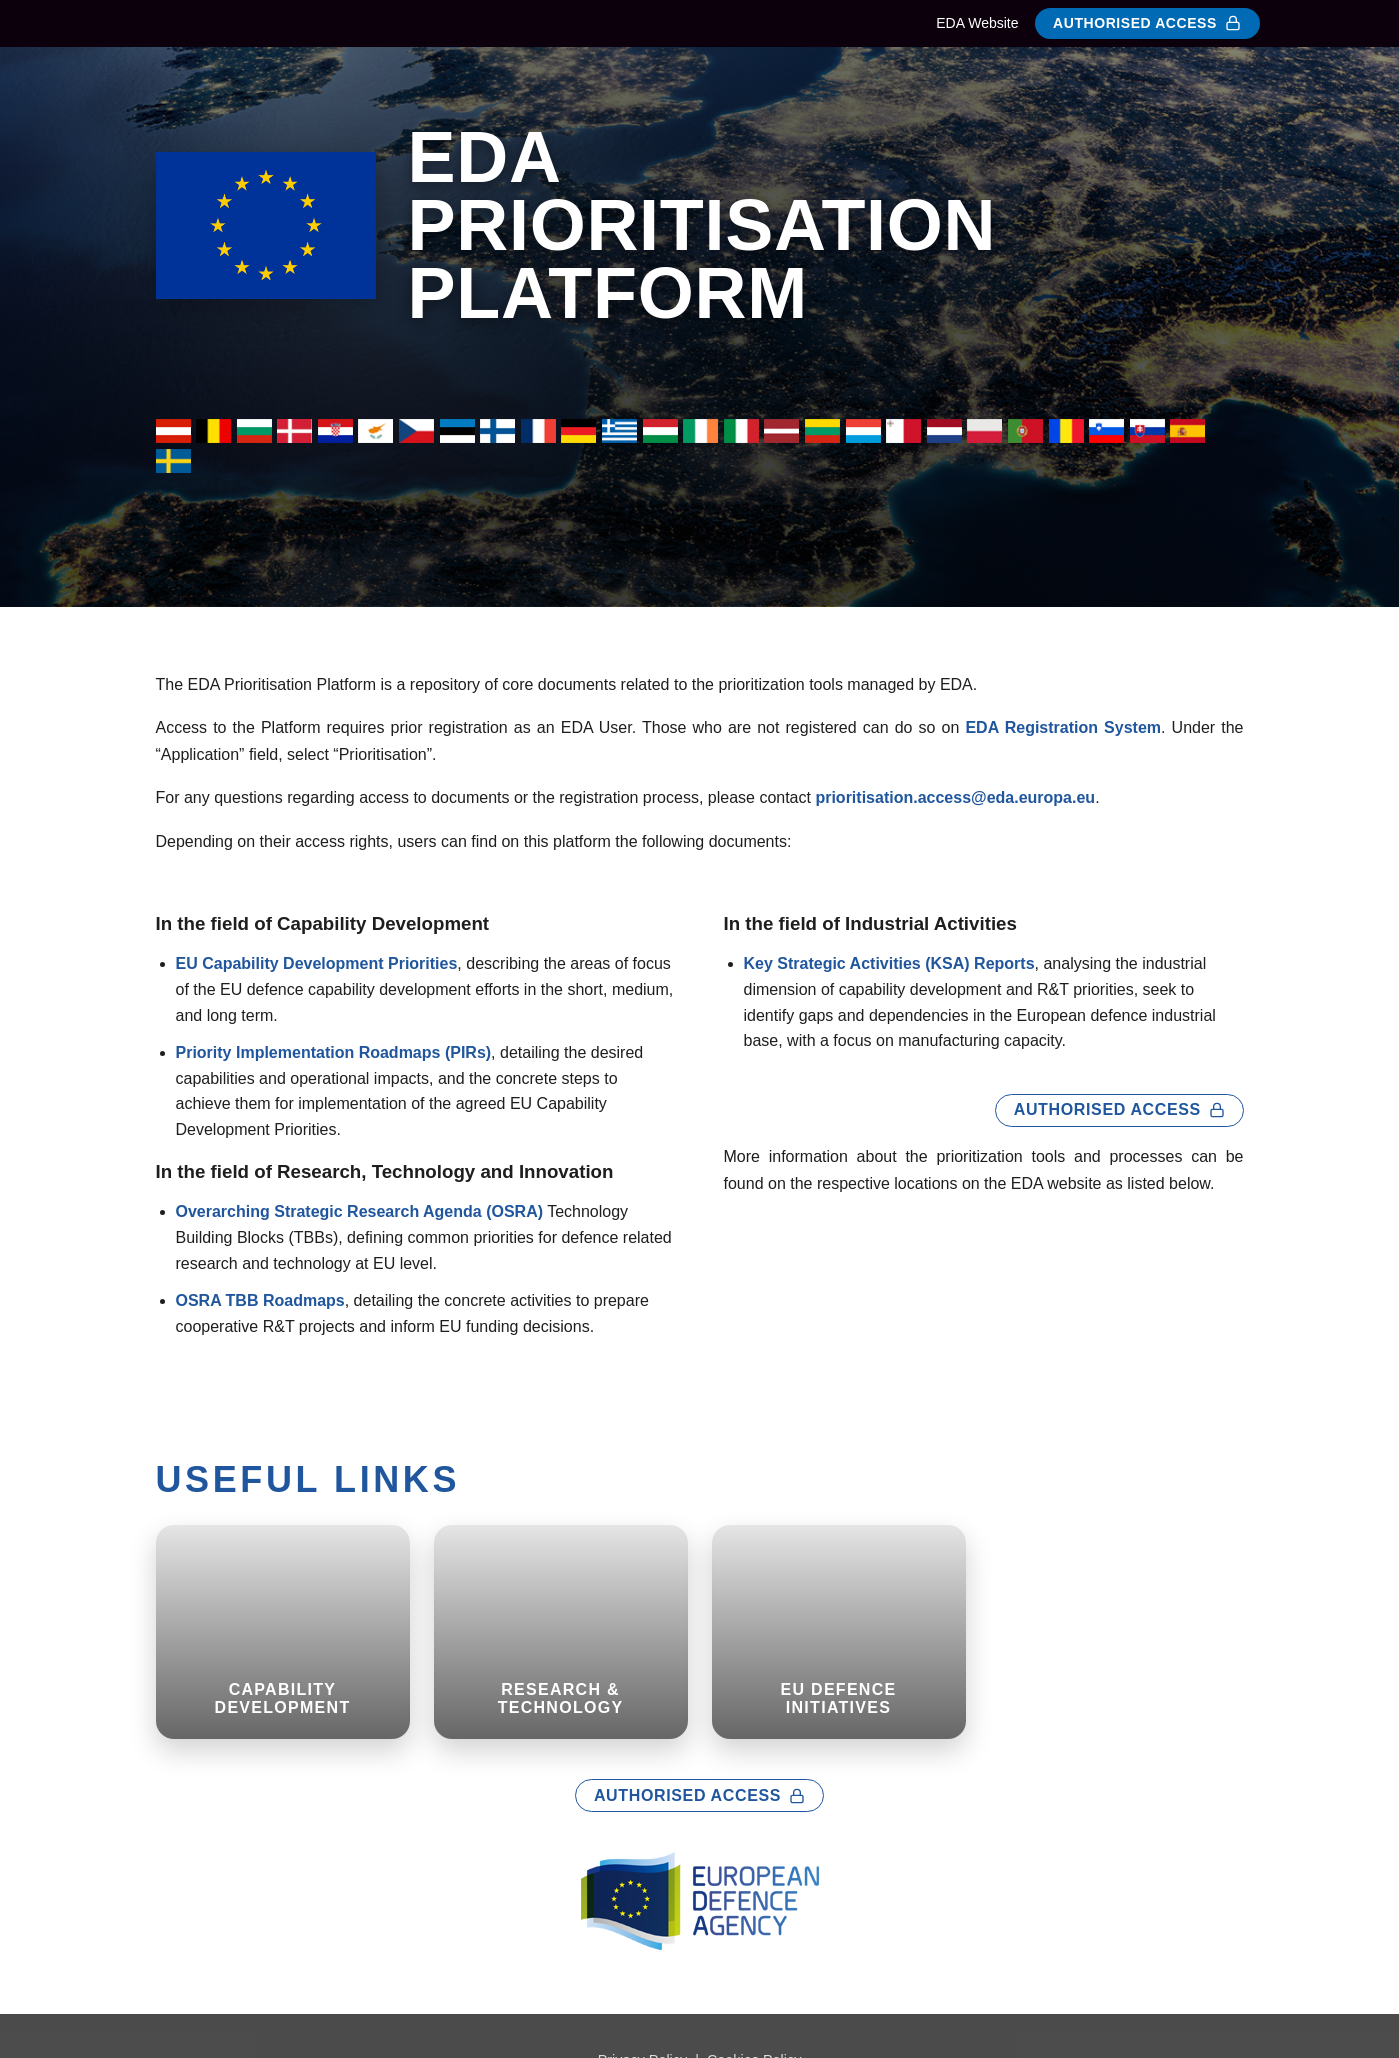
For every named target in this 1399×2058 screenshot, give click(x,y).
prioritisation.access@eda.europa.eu (955, 797)
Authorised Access (1147, 23)
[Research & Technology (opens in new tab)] (561, 1632)
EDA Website (977, 23)
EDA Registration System (1063, 727)
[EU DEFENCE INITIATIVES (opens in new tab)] (839, 1632)
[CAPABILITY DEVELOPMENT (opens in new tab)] (283, 1632)
